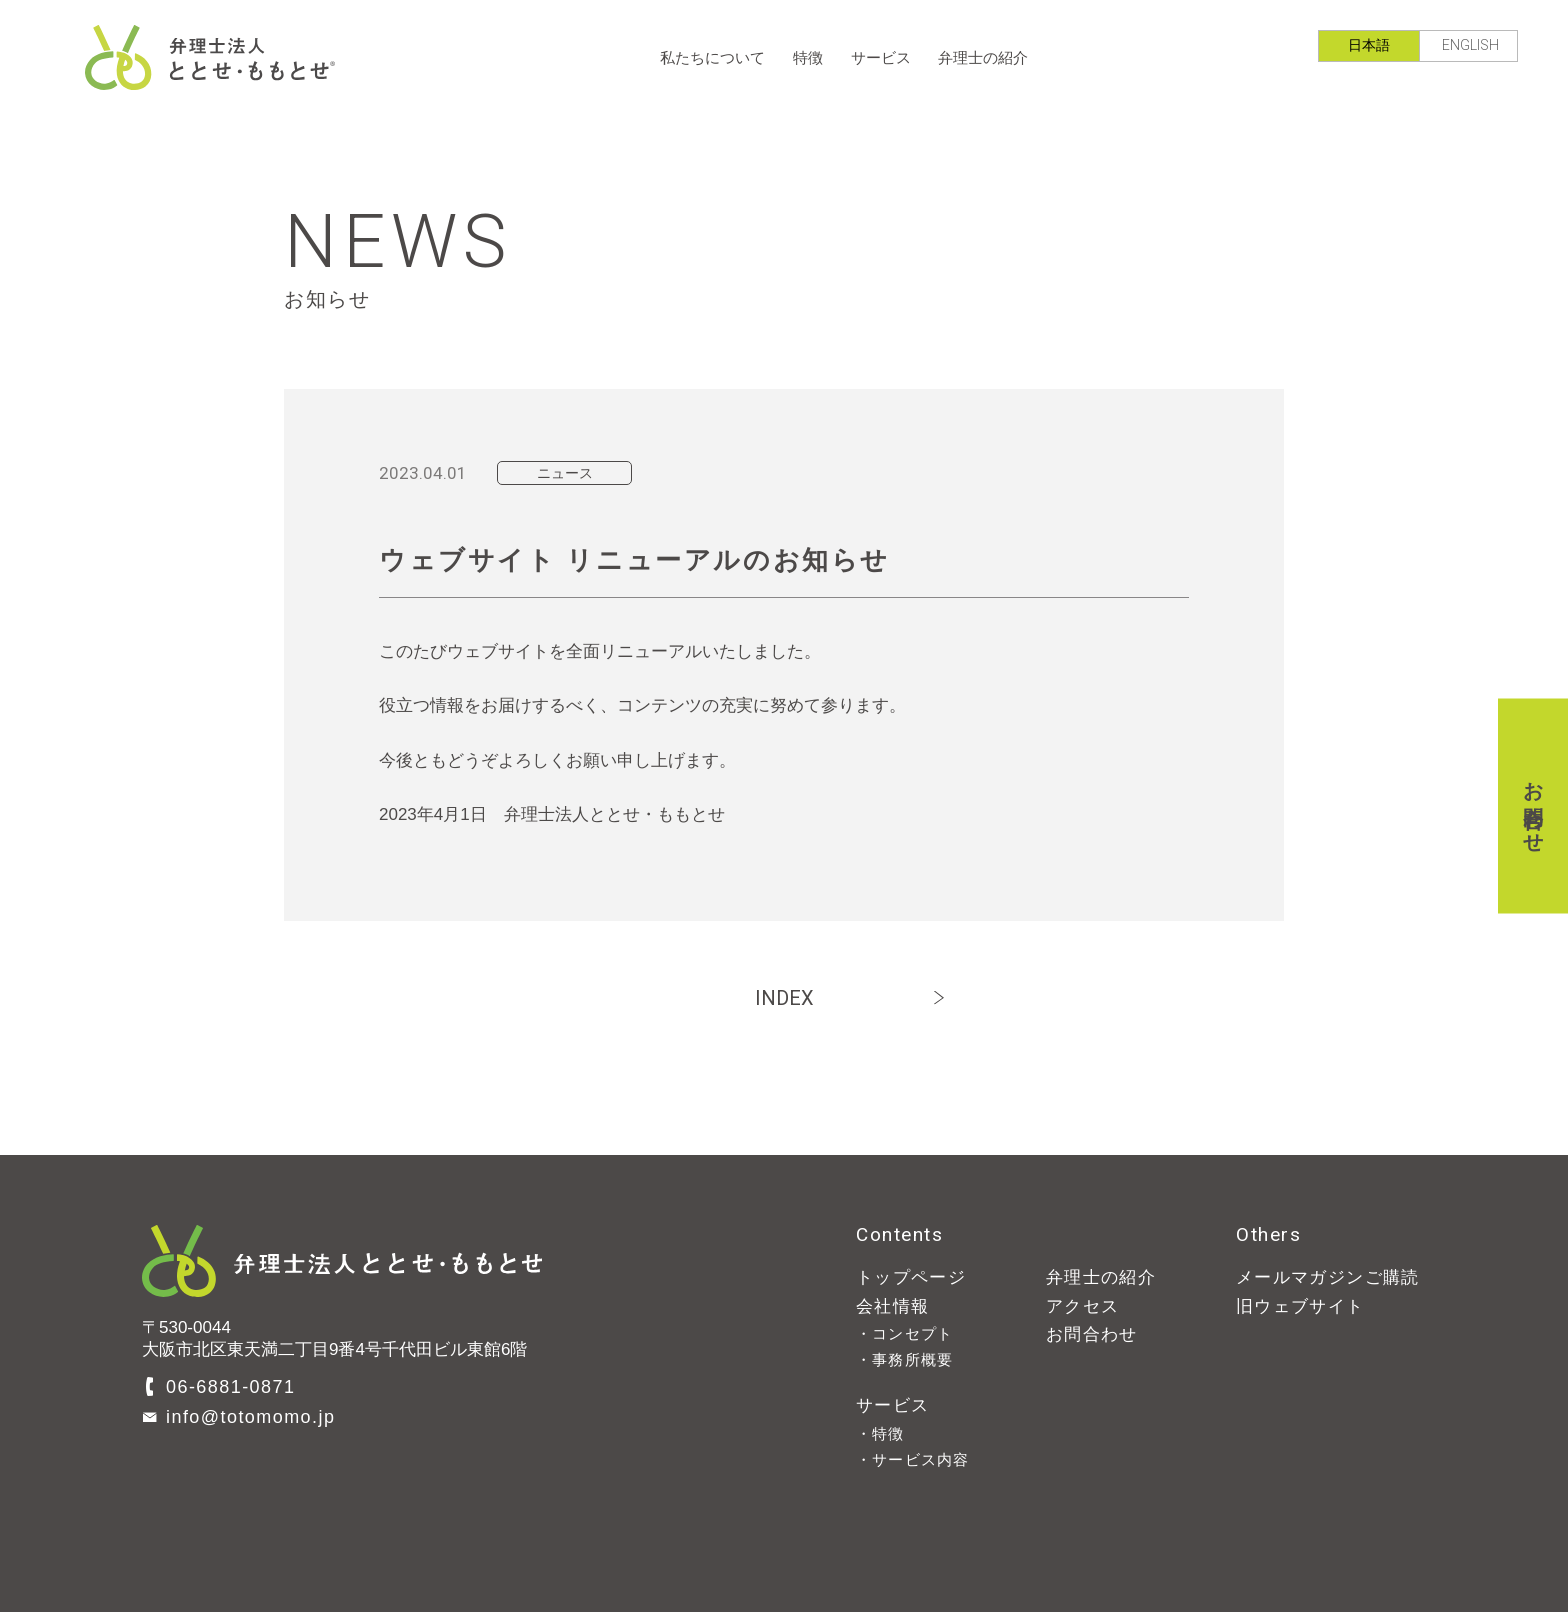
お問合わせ (1533, 806)
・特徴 (880, 1433)
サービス (881, 57)
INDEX (784, 998)
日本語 (1369, 45)
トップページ (911, 1277)
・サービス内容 (912, 1459)
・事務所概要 (904, 1359)
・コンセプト (904, 1333)
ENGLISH (1470, 45)
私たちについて (712, 57)
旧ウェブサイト (1300, 1306)
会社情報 (892, 1306)
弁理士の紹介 (983, 57)
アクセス (1082, 1306)
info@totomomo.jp (250, 1417)
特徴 (808, 57)
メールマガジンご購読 (1328, 1277)
